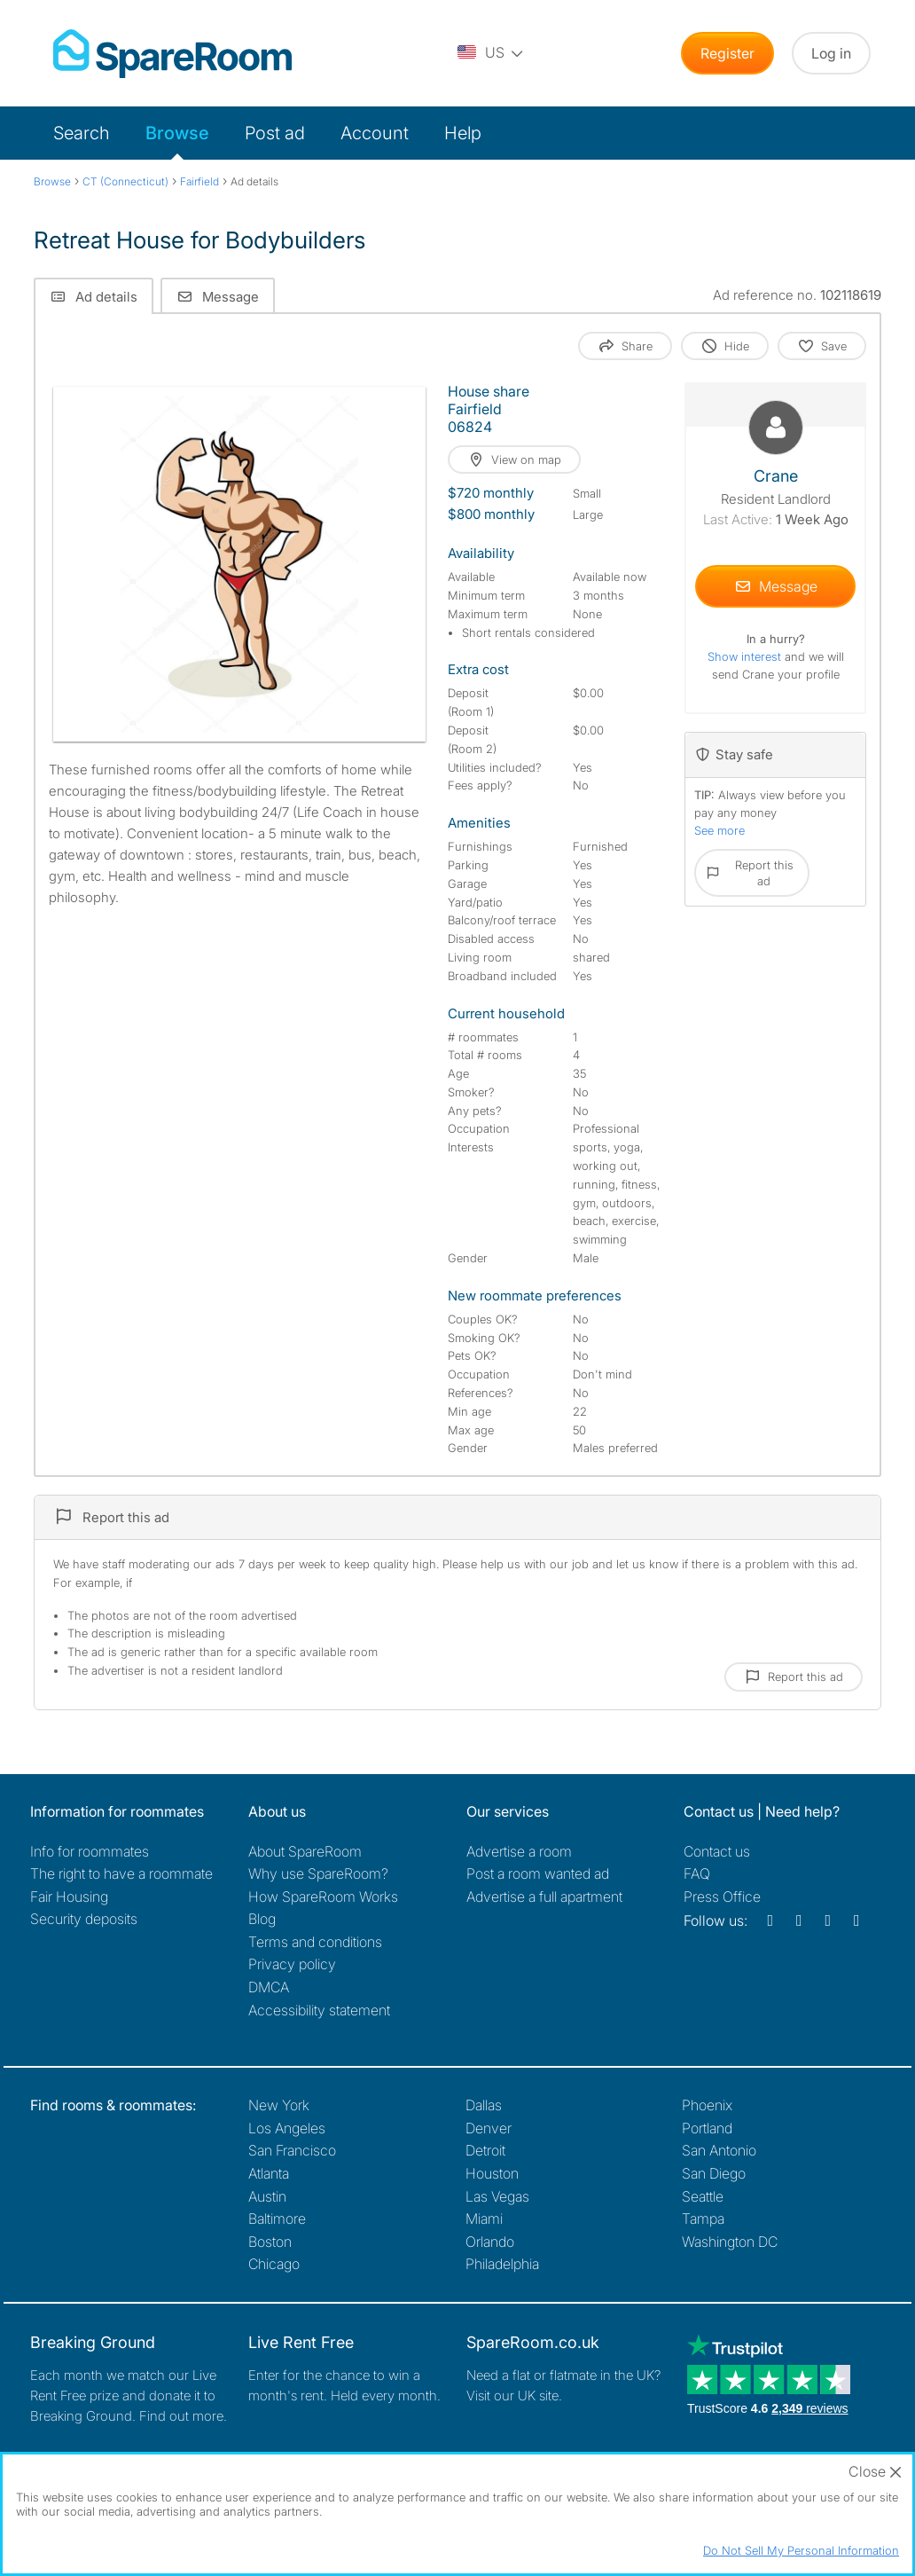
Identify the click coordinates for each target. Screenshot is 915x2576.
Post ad (275, 133)
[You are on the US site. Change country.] (491, 53)
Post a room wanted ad (537, 1873)
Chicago (274, 2264)
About (305, 1851)
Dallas (483, 2105)
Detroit (485, 2150)
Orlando (489, 2241)
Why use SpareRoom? (318, 1873)
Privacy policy (292, 1964)
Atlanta (268, 2173)
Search (81, 133)
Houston (492, 2173)
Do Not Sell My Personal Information (801, 2550)
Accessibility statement (319, 2010)
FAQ (697, 1873)
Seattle (702, 2196)
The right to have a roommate (121, 1873)
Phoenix (707, 2105)
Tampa (703, 2218)
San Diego (714, 2173)
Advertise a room (519, 1851)
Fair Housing (69, 1896)
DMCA (268, 1987)
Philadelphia (502, 2264)
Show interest (746, 656)
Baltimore (277, 2218)
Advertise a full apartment (544, 1896)
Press (722, 1896)
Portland (707, 2128)
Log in (831, 53)
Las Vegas (497, 2196)
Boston (270, 2241)
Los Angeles (286, 2128)
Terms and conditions (315, 1942)
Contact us (717, 1851)
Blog (262, 1919)
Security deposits (83, 1919)
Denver (488, 2128)
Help (462, 133)
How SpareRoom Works (323, 1896)
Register (727, 53)
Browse (177, 133)
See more (719, 830)
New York (278, 2105)
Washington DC (730, 2241)
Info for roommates (89, 1851)
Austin (267, 2196)
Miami (484, 2218)
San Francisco (292, 2150)
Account (374, 133)
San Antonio (719, 2150)
